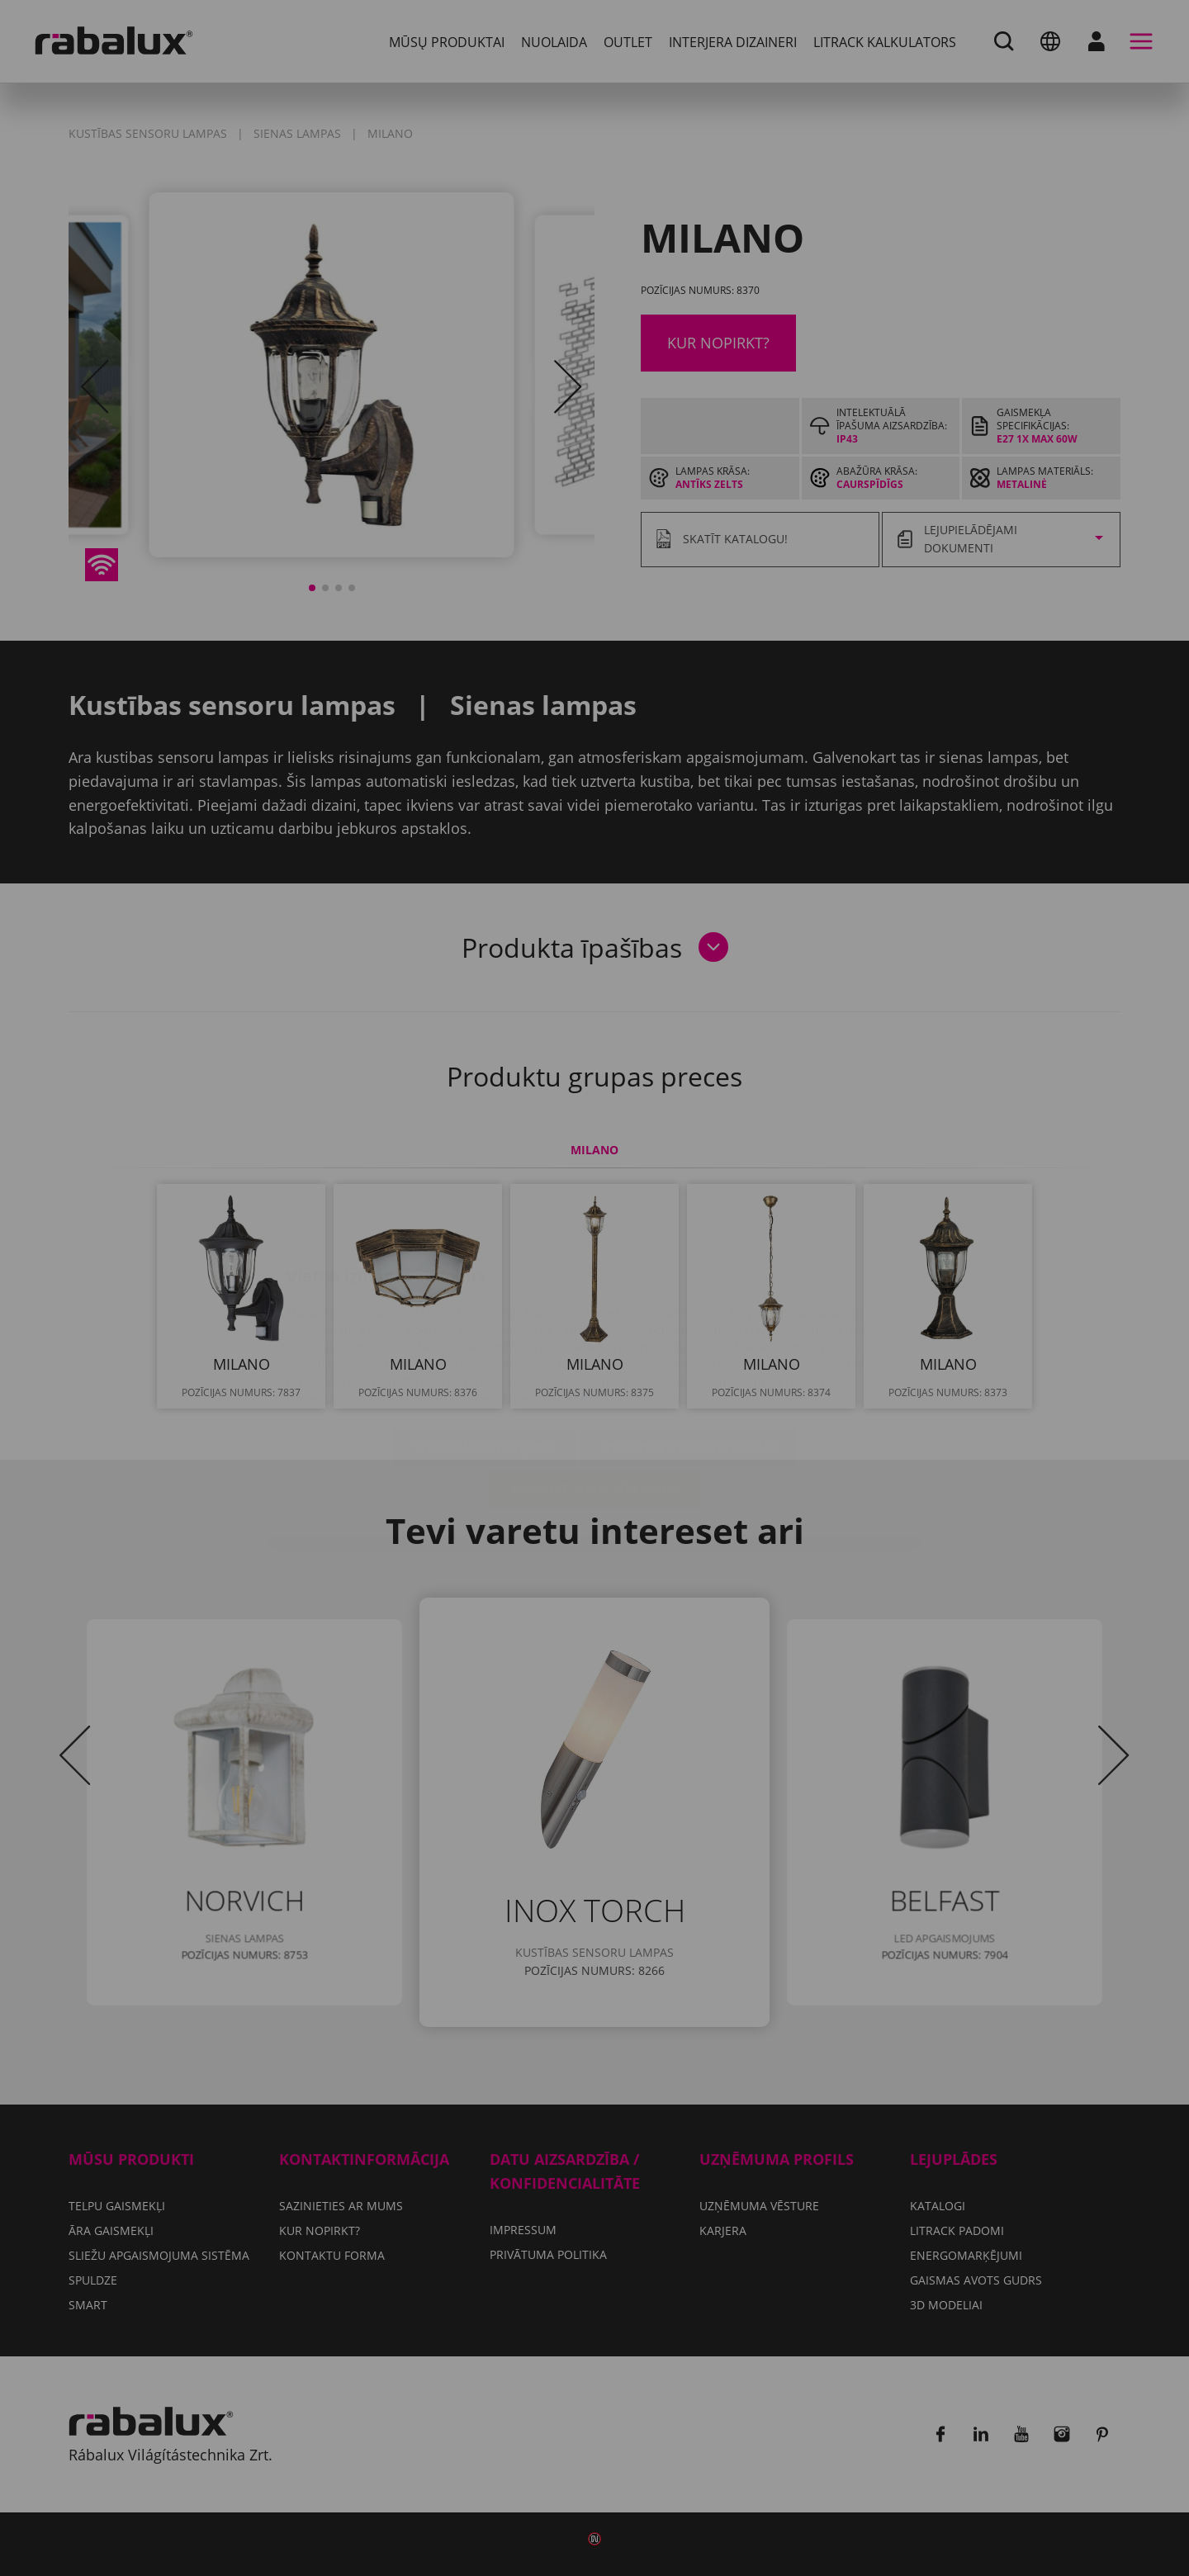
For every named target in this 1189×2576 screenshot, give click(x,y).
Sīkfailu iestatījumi (484, 1349)
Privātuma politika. (635, 1301)
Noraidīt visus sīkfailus (687, 1349)
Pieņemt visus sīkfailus (595, 1391)
